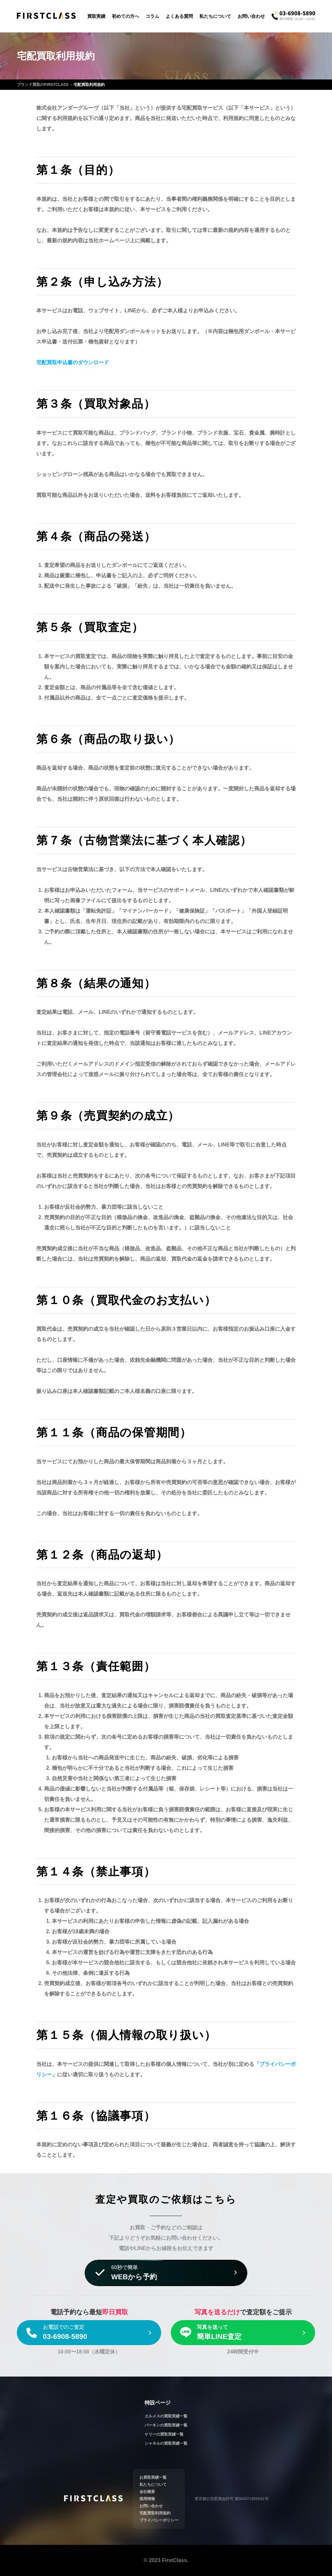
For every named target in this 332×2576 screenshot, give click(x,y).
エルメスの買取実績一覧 (166, 2416)
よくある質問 (179, 16)
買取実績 (96, 16)
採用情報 (147, 2499)
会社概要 (147, 2491)
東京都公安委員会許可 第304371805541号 (231, 2499)
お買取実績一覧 (153, 2477)
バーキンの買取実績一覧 (166, 2425)
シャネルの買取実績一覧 (166, 2443)
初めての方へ (125, 16)
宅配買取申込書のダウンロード (72, 362)
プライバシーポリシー (158, 2520)
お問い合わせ (251, 16)
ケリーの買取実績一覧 (164, 2434)
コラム (152, 16)
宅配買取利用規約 (155, 2513)
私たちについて (215, 16)
